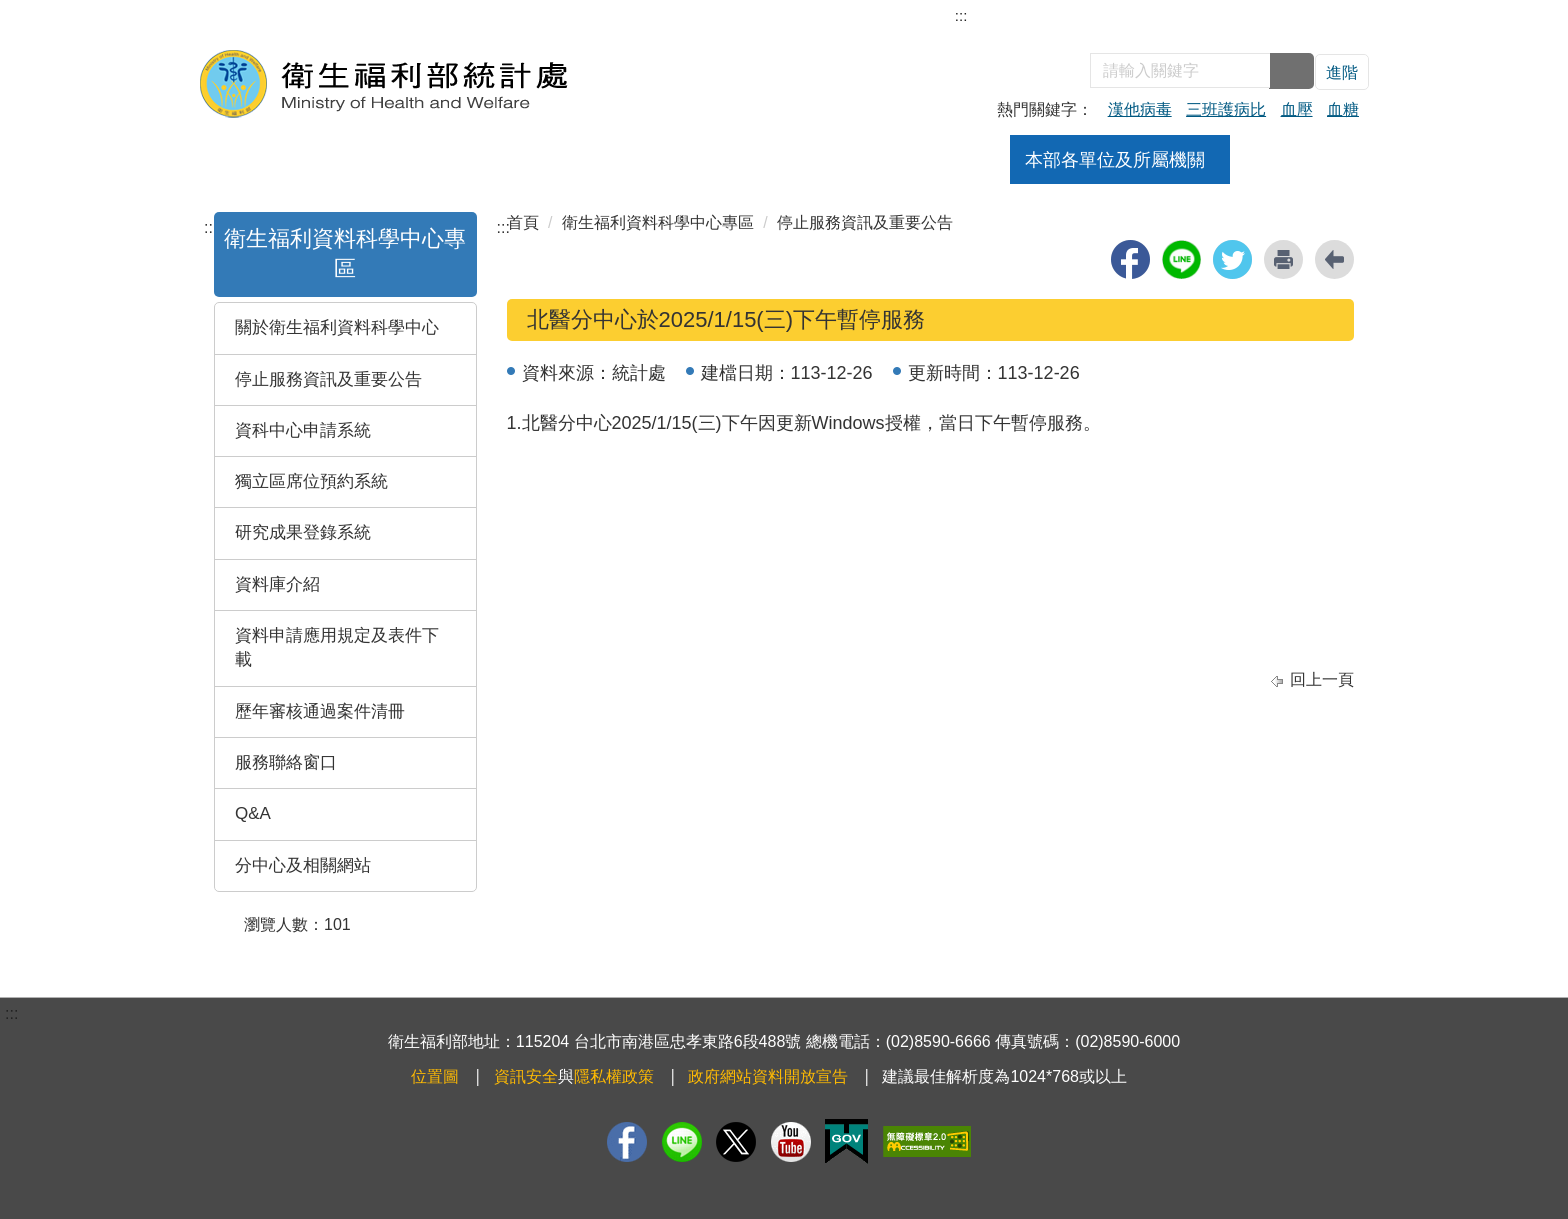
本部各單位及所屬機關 (1115, 160)
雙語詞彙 (1150, 17)
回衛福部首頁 (1314, 17)
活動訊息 (837, 160)
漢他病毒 (1140, 109)
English (1224, 17)
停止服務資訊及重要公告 (328, 379)
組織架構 (501, 160)
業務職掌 (613, 160)
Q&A (253, 813)
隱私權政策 (614, 1076)
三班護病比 (1226, 109)
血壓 (1297, 109)
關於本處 (389, 160)
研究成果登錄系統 (303, 532)
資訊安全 (526, 1076)
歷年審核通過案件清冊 (320, 711)
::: (961, 15)
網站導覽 (990, 17)
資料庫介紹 (277, 584)
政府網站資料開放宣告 (768, 1076)
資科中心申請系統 (303, 430)
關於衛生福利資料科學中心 (337, 327)
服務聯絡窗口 (286, 762)
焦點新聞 (725, 160)
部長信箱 (1070, 17)
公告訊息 (949, 160)
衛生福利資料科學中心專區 (658, 222)
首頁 (523, 222)
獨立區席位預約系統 (311, 481)
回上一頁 (1322, 679)
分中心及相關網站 (303, 865)
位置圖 (435, 1076)
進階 (1342, 72)
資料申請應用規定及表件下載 (337, 647)
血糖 (1343, 109)
